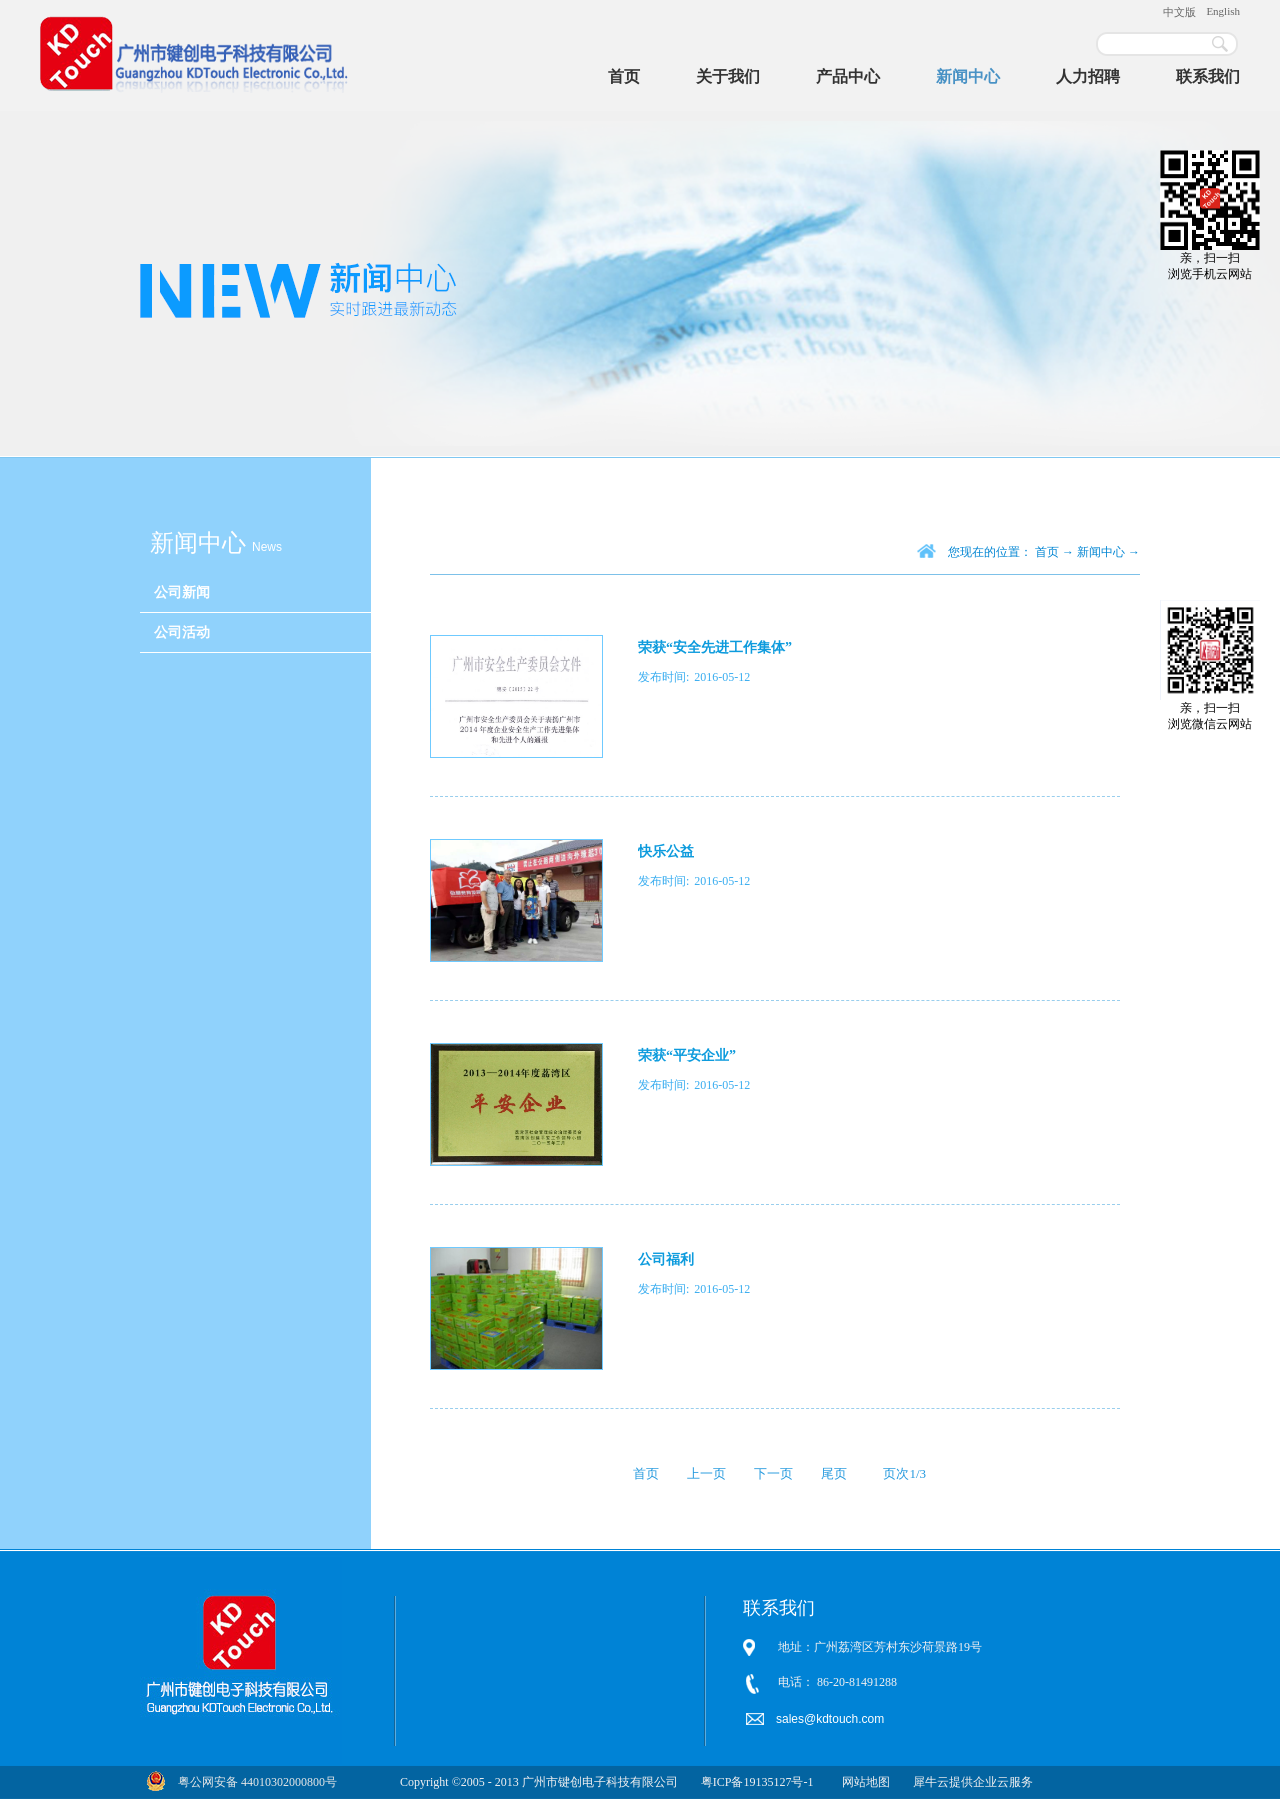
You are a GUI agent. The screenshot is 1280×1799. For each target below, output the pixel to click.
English (1223, 11)
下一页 (773, 1473)
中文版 (1179, 12)
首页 (624, 76)
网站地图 (863, 1782)
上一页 (706, 1473)
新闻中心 (1101, 552)
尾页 (834, 1473)
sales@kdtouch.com (832, 1719)
